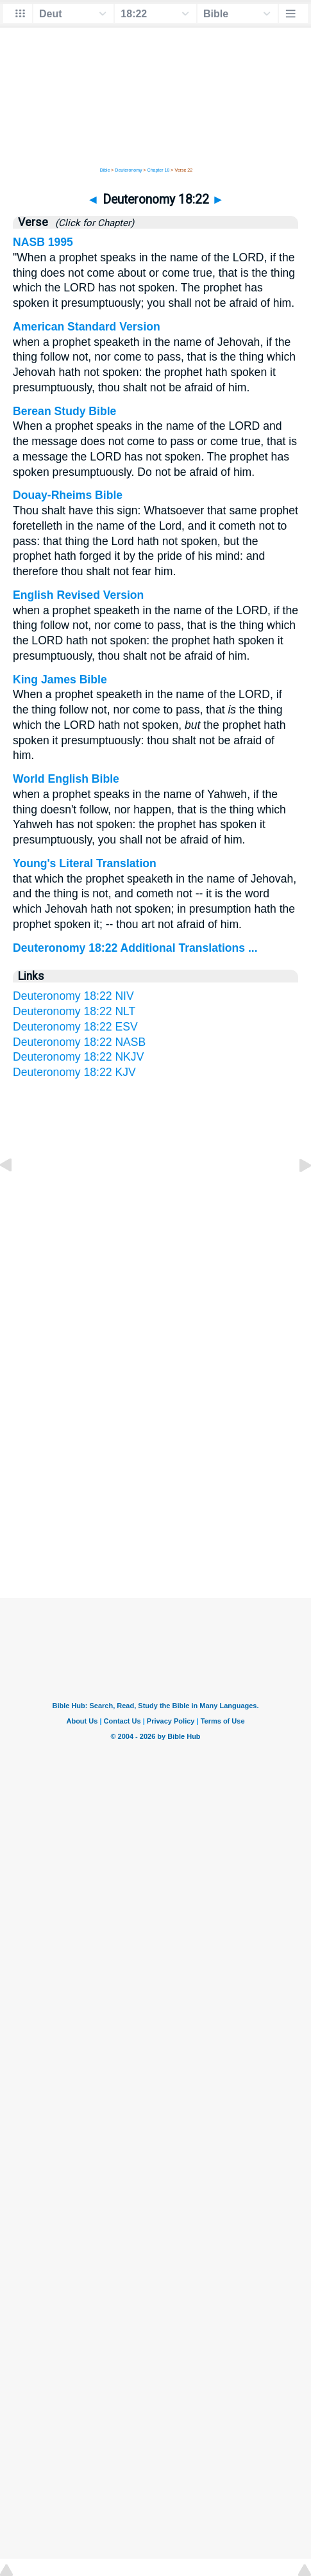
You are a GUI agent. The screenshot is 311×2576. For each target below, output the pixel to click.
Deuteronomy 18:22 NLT (74, 1011)
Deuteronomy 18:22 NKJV (78, 1056)
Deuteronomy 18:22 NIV (73, 996)
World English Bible (66, 778)
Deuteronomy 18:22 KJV (74, 1072)
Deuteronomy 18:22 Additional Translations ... (135, 948)
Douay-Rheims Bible (67, 495)
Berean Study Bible (64, 411)
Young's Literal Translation (84, 863)
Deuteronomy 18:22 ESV (75, 1026)
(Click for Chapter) (92, 223)
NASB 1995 (43, 242)
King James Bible (60, 679)
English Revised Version (78, 595)
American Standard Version (86, 326)
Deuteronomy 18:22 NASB (79, 1042)
